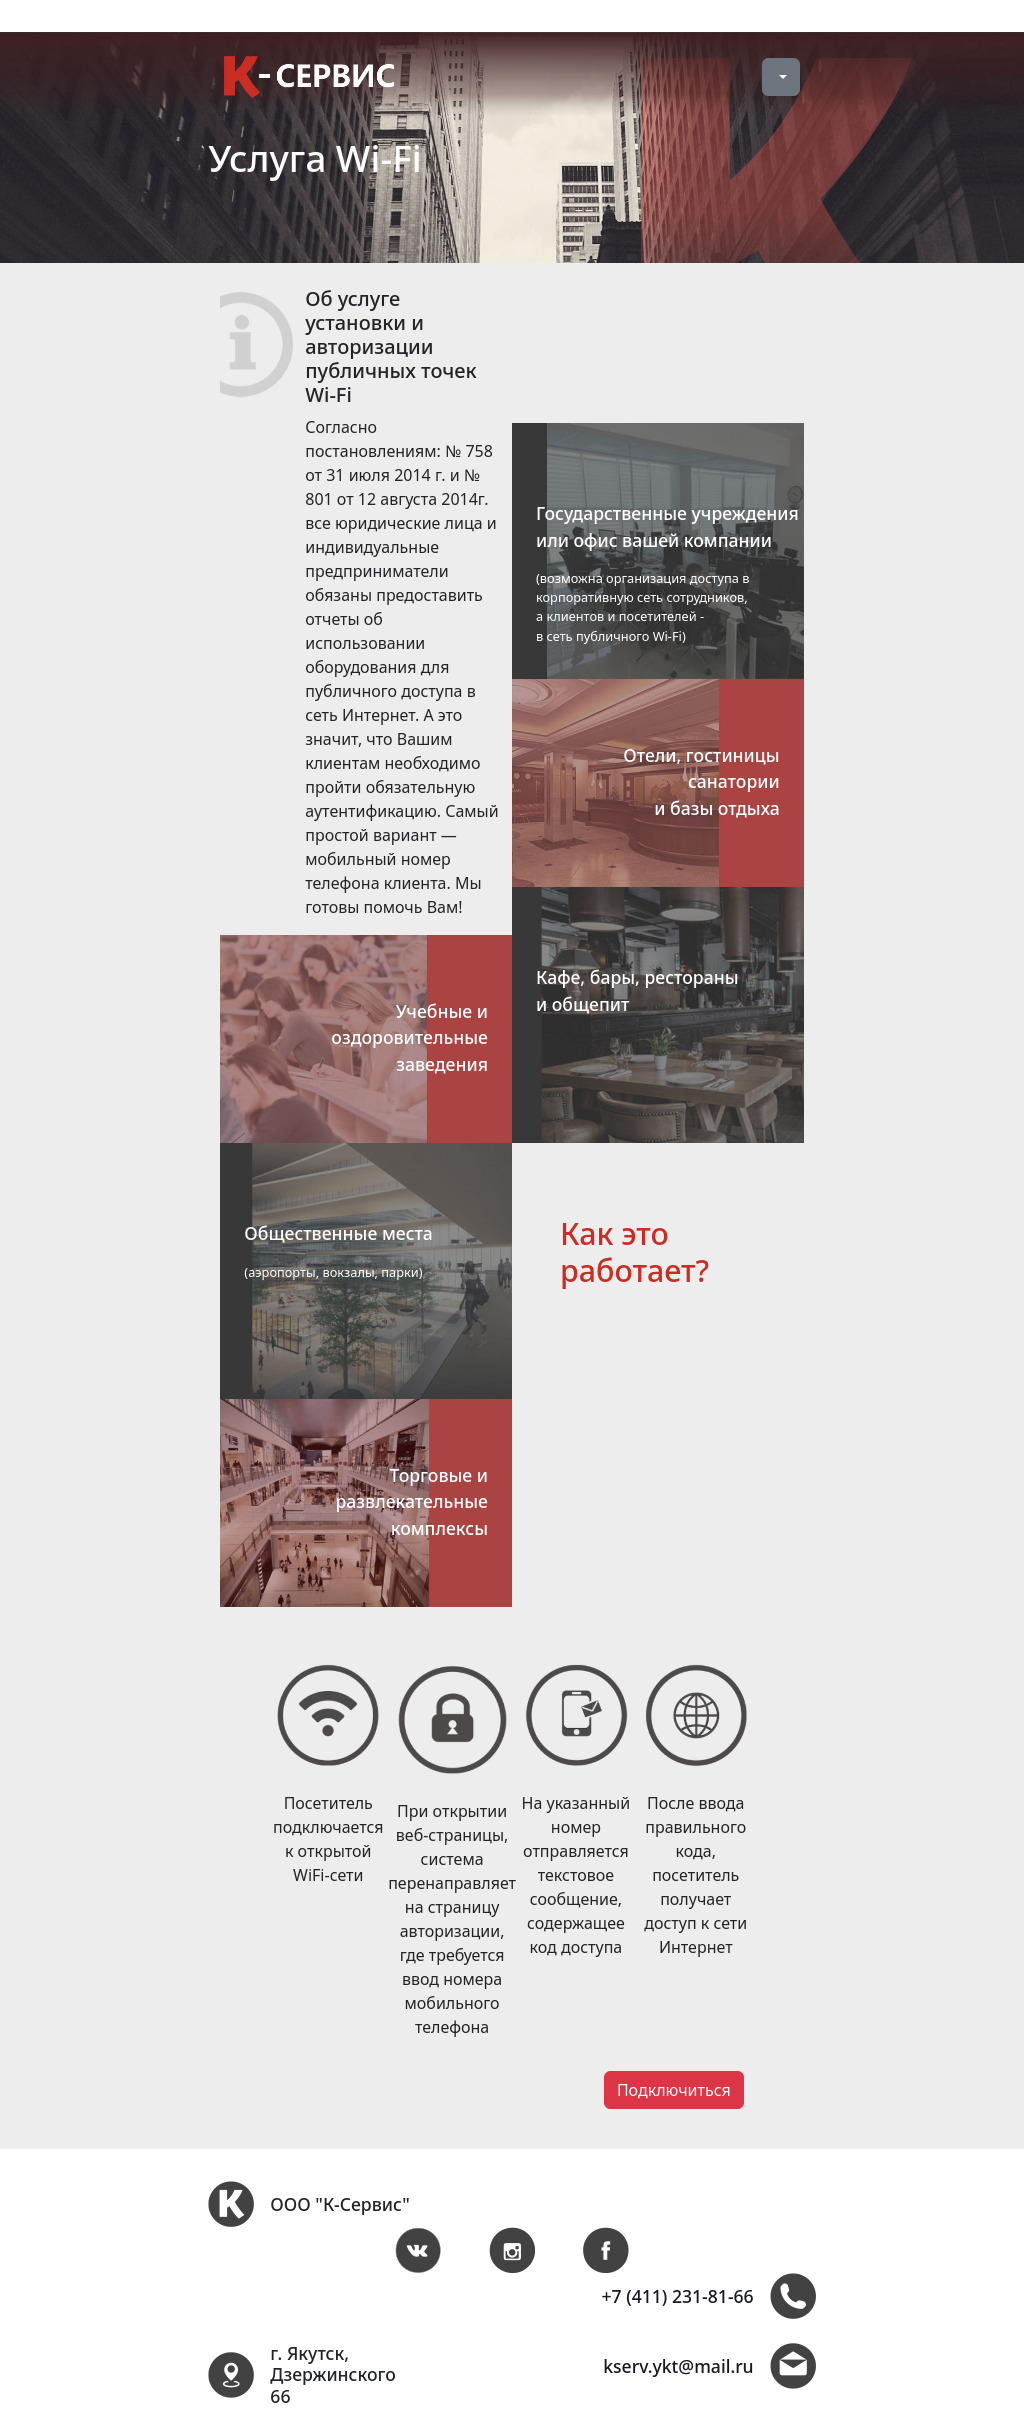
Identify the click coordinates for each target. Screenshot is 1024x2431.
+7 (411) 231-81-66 (677, 2296)
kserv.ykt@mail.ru (678, 2366)
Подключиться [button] (674, 2090)
